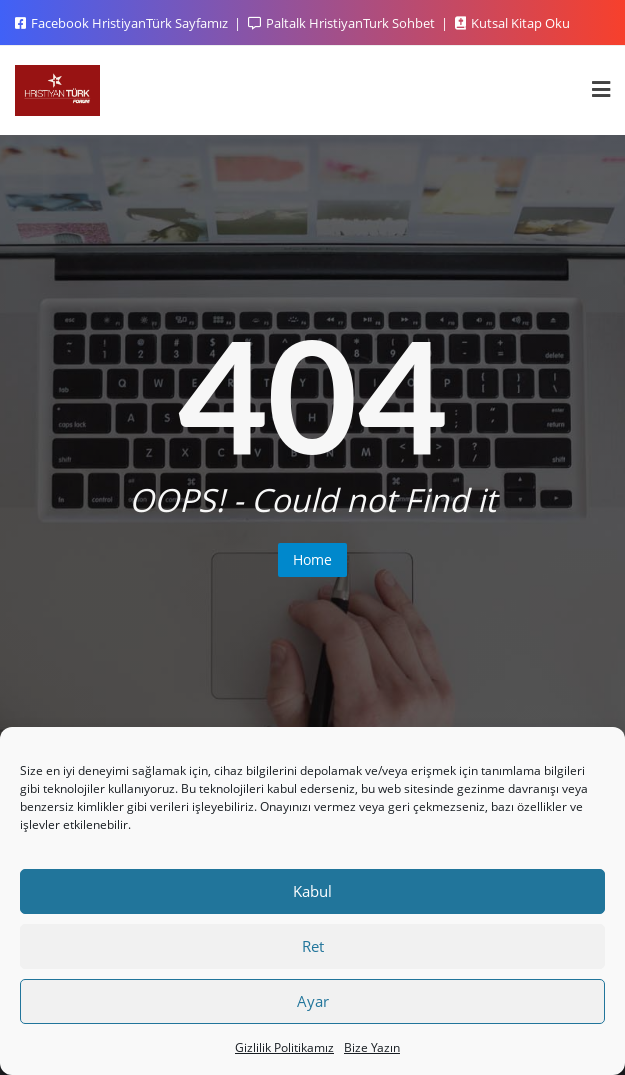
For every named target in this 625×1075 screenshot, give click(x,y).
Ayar (313, 1001)
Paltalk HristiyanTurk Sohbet (343, 23)
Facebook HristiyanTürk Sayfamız (123, 23)
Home (312, 559)
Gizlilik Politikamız (284, 1047)
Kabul (312, 891)
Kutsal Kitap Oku (512, 23)
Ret (313, 946)
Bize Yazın (372, 1047)
